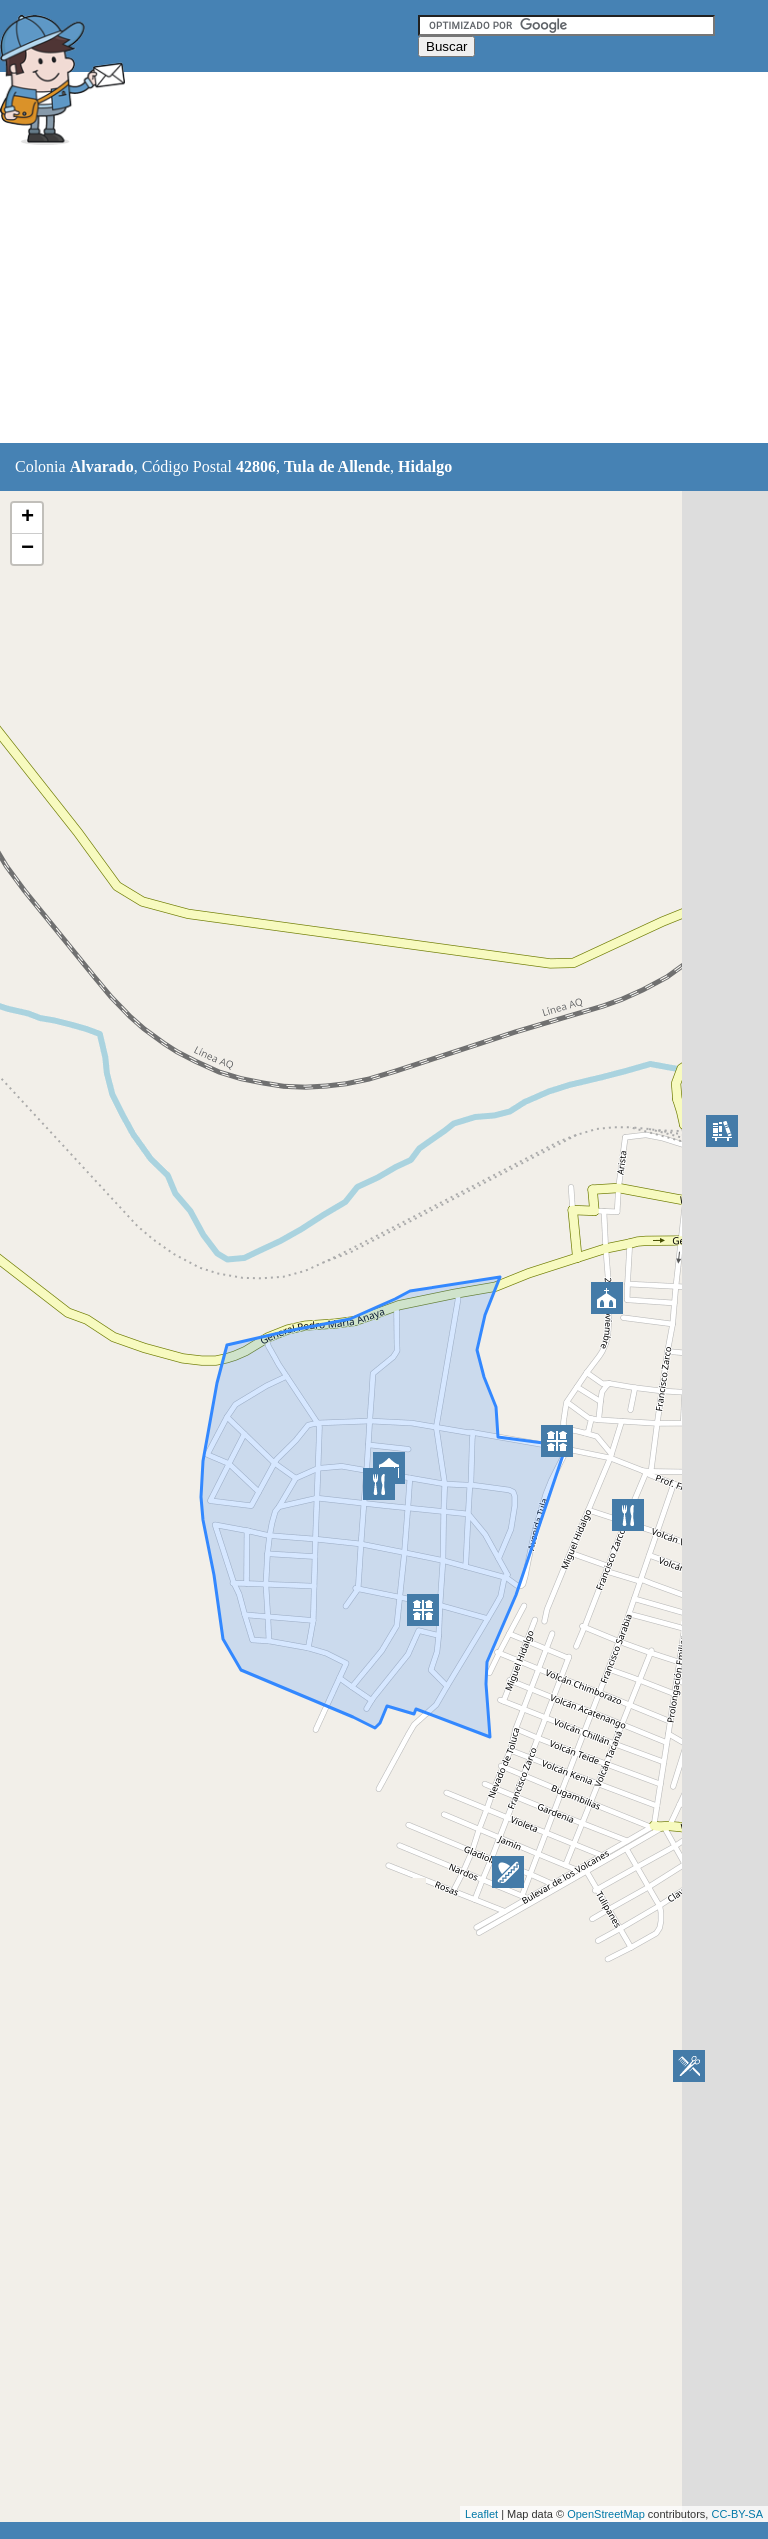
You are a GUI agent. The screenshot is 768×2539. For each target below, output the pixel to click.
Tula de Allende (337, 466)
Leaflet (481, 2514)
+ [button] (27, 518)
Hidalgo (425, 466)
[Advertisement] (364, 297)
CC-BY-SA (737, 2514)
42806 (256, 466)
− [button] (27, 549)
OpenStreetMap (606, 2514)
